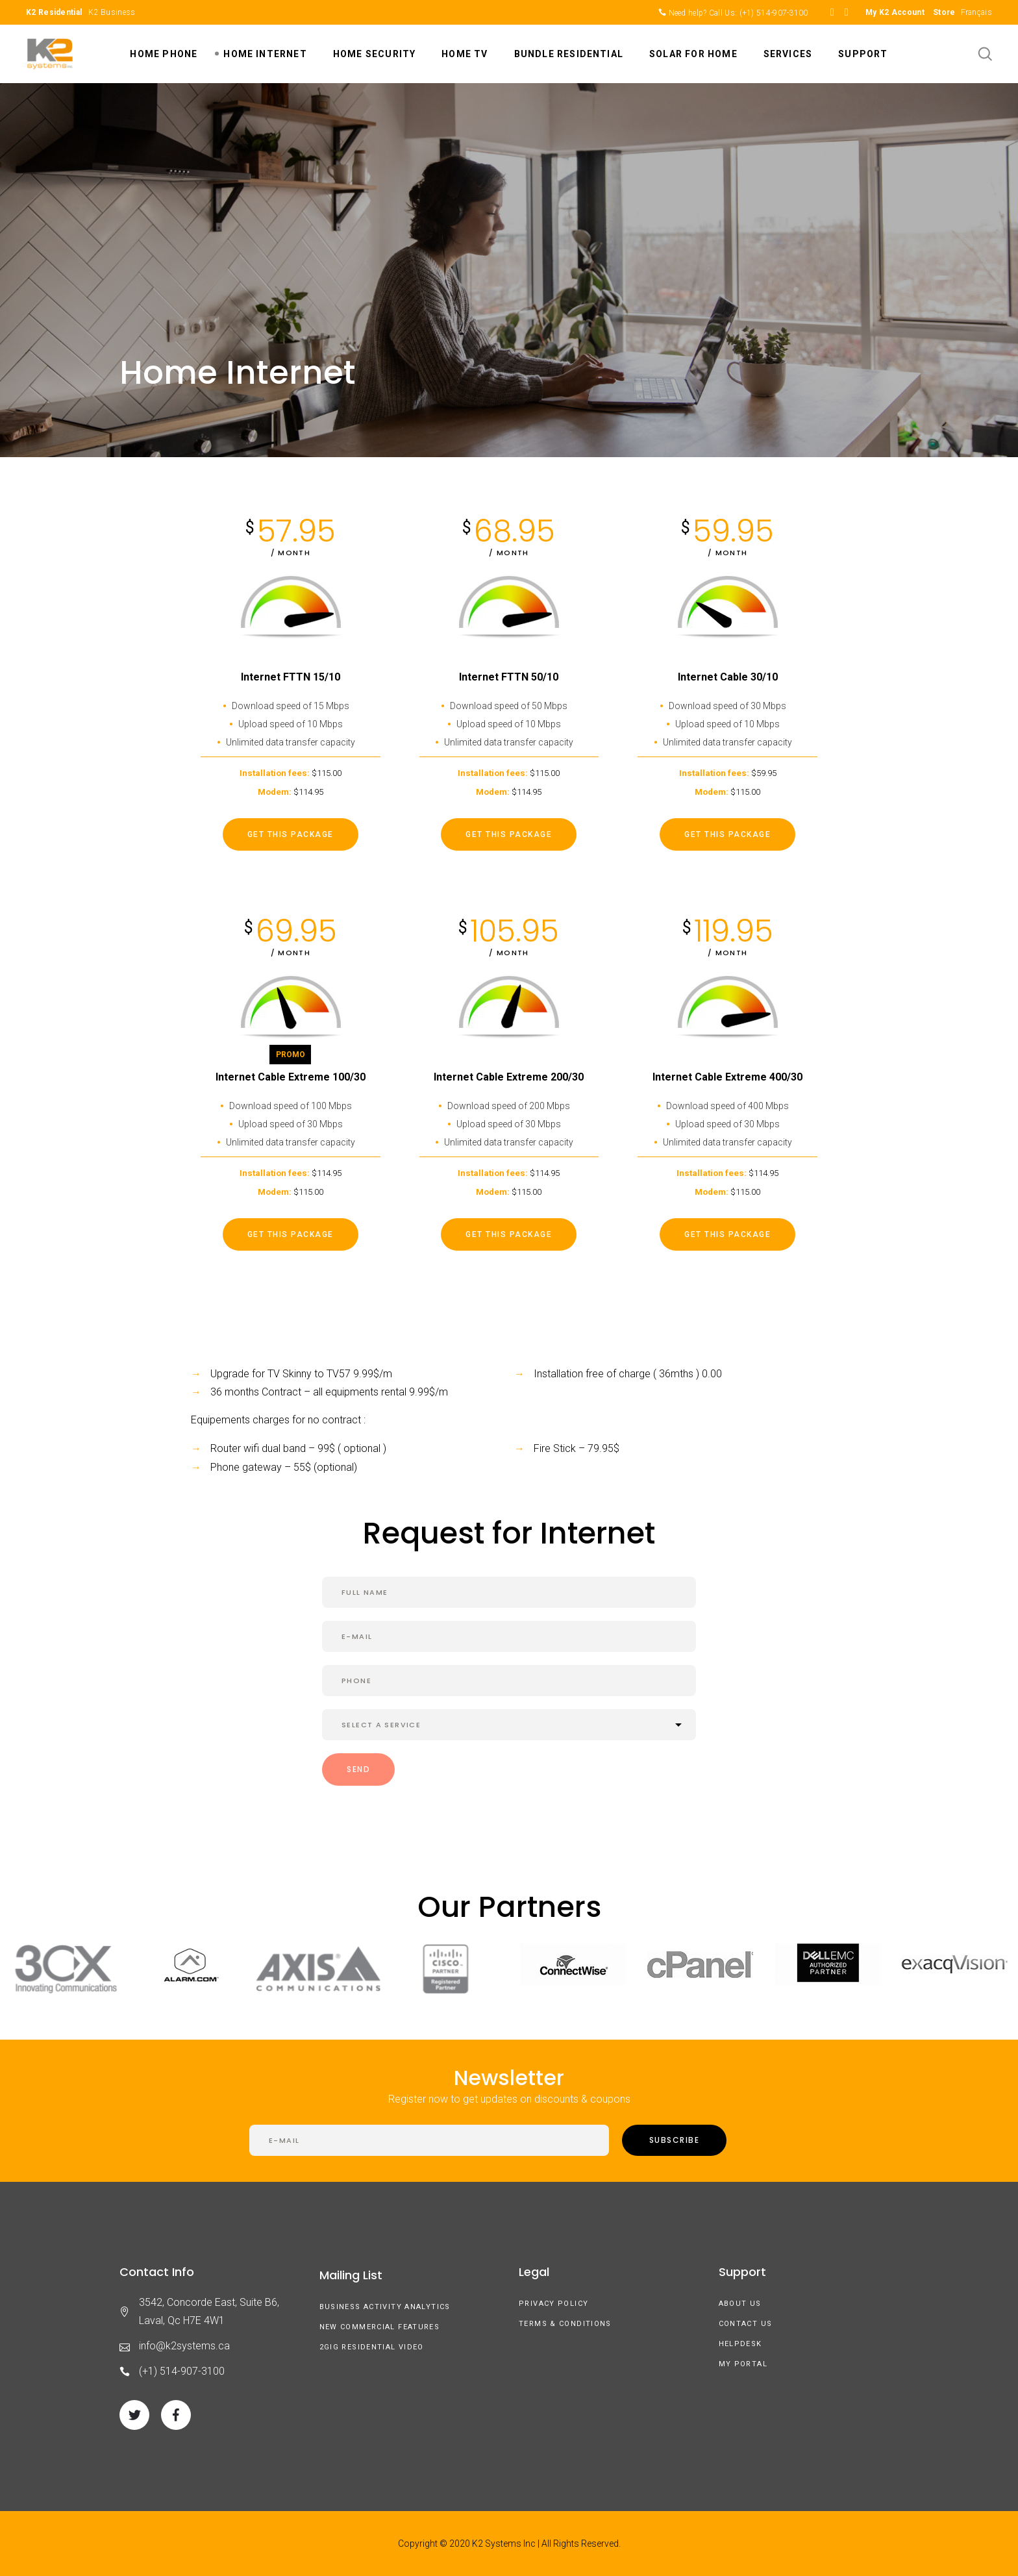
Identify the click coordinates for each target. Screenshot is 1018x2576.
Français (976, 12)
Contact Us (746, 2324)
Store (944, 12)
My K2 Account (895, 12)
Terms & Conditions (565, 2324)
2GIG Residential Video (371, 2347)
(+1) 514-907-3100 (773, 13)
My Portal (743, 2364)
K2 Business (111, 12)
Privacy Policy (553, 2303)
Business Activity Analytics (385, 2307)
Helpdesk (740, 2344)
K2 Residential (54, 12)
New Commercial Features (379, 2327)
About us (740, 2303)
